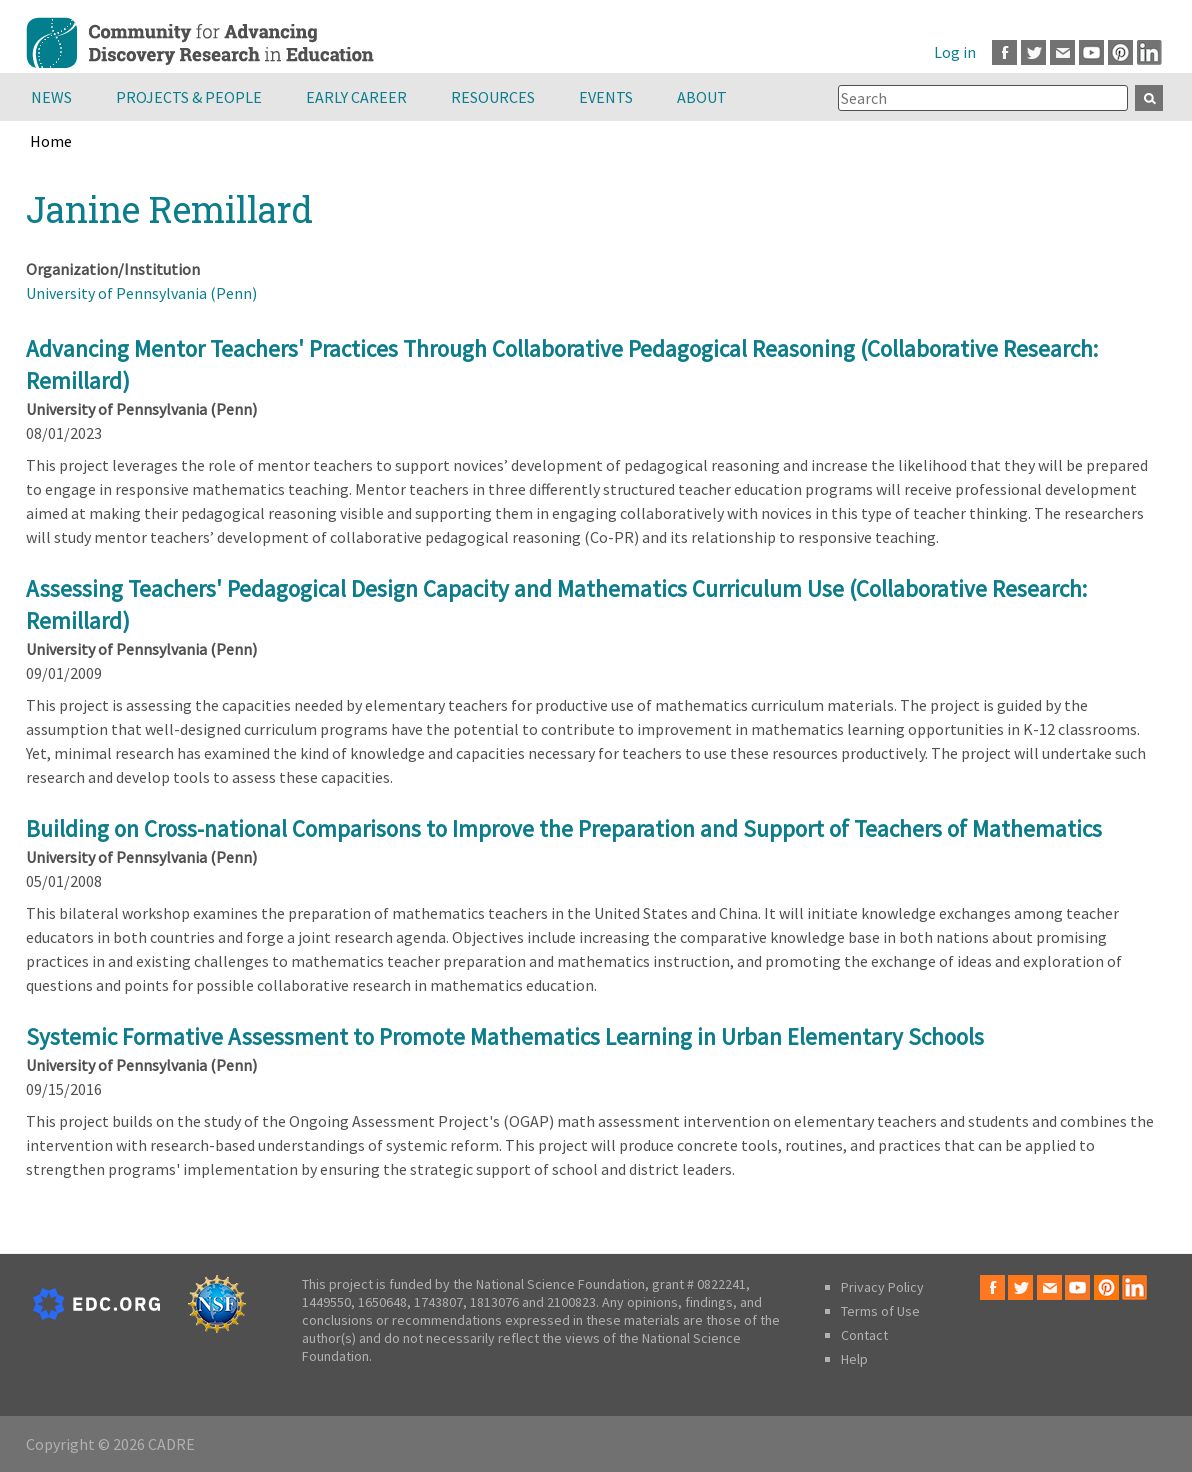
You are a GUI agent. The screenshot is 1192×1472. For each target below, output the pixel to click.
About (702, 97)
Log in (955, 52)
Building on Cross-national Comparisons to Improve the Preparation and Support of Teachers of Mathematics (564, 828)
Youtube (1091, 52)
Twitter (1033, 52)
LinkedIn (1149, 52)
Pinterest (1120, 52)
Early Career (356, 97)
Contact (864, 1335)
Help (854, 1359)
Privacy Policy (882, 1287)
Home (51, 141)
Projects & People (189, 97)
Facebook (1004, 52)
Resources (493, 97)
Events (606, 97)
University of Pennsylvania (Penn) (141, 293)
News (51, 97)
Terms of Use (880, 1311)
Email (1062, 52)
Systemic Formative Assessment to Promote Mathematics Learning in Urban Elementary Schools (505, 1036)
